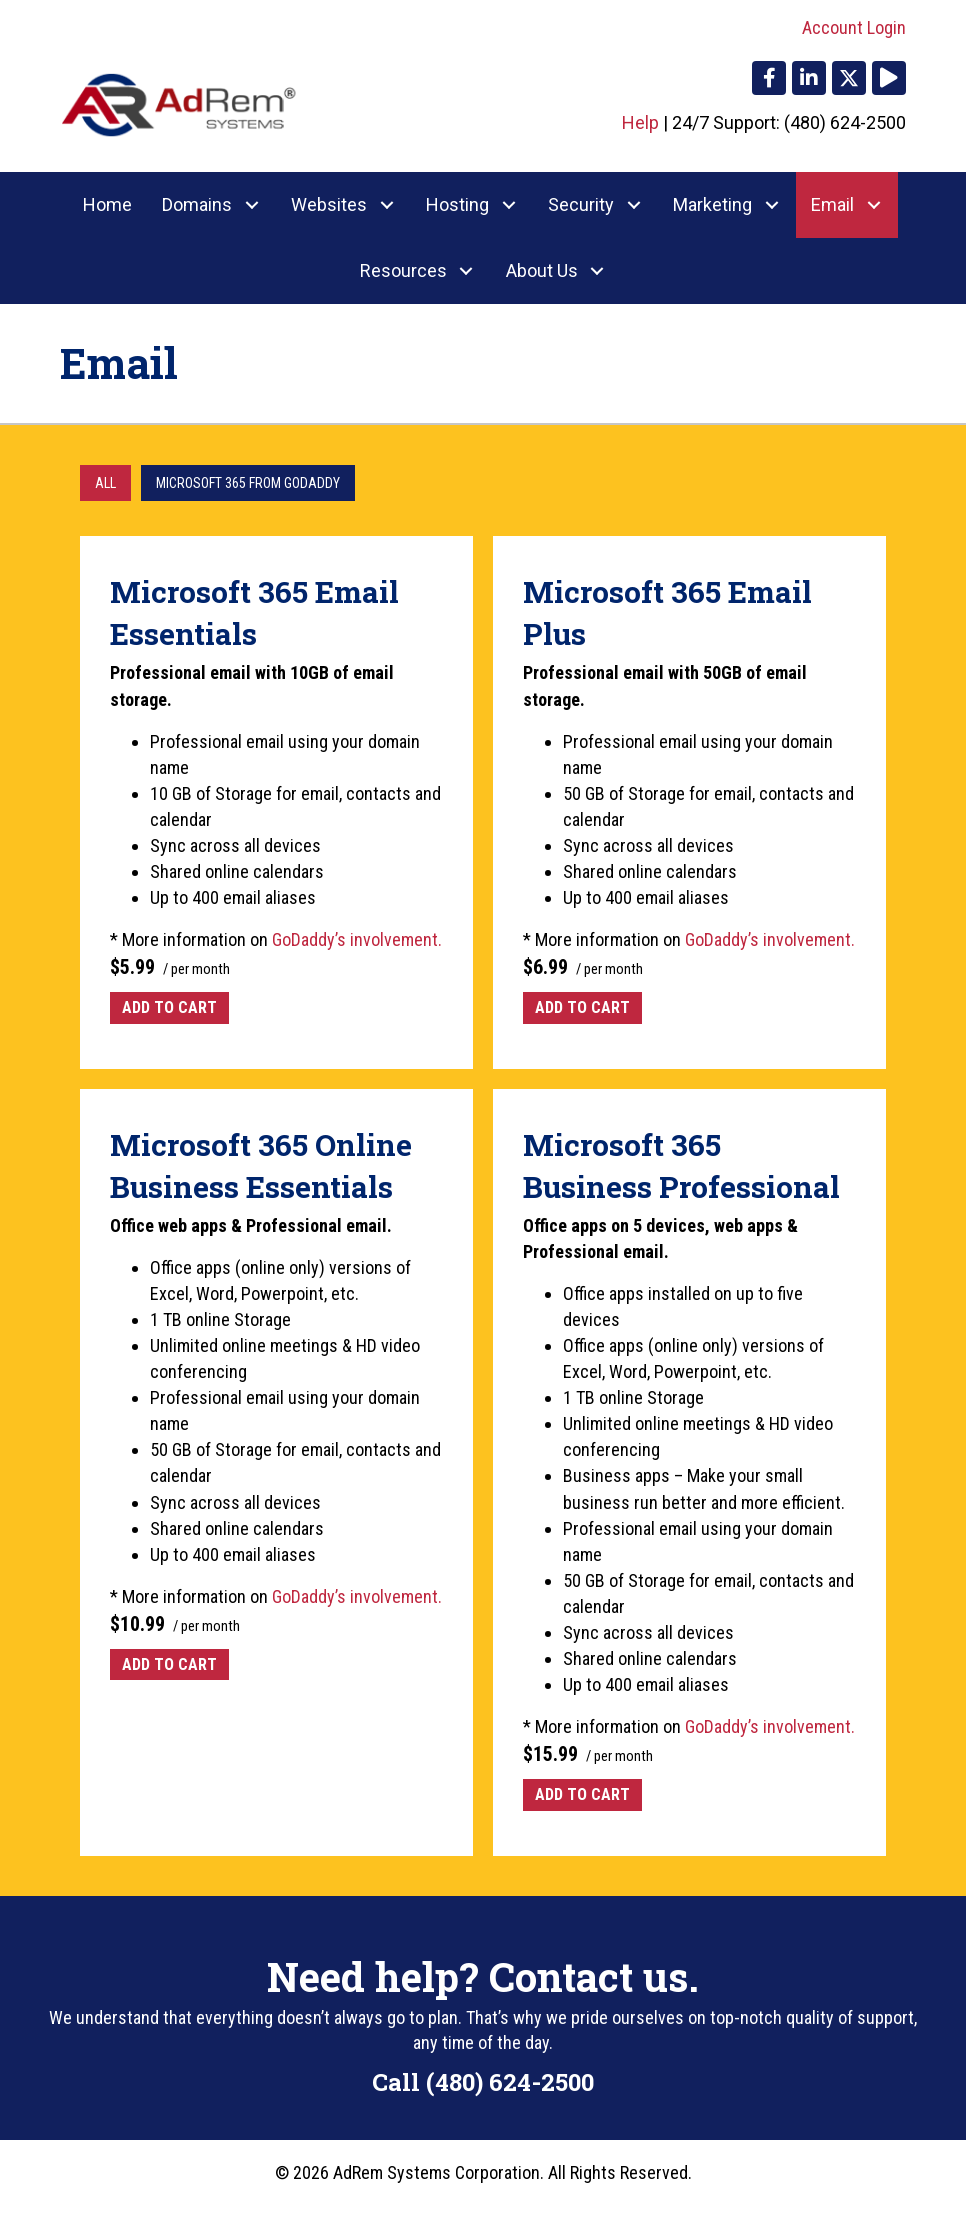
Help (640, 122)
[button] (769, 78)
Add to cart (169, 1007)
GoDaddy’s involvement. (357, 939)
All (105, 483)
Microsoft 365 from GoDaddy (248, 483)
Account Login (854, 27)
